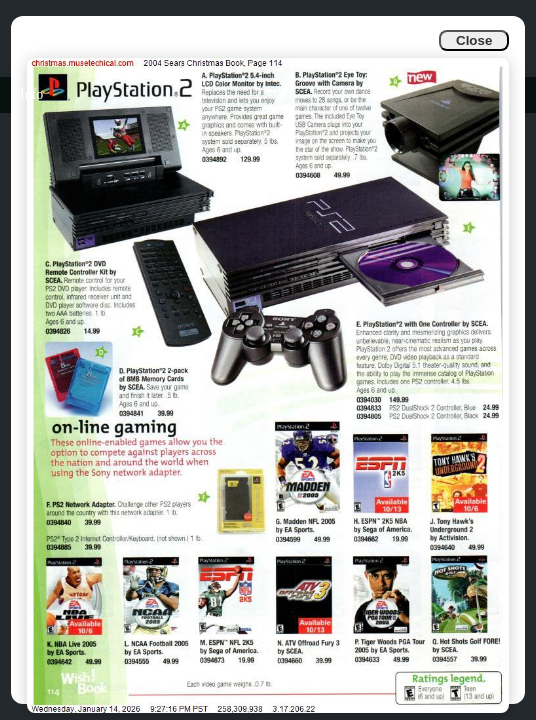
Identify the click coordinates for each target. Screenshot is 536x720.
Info (31, 94)
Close (474, 40)
